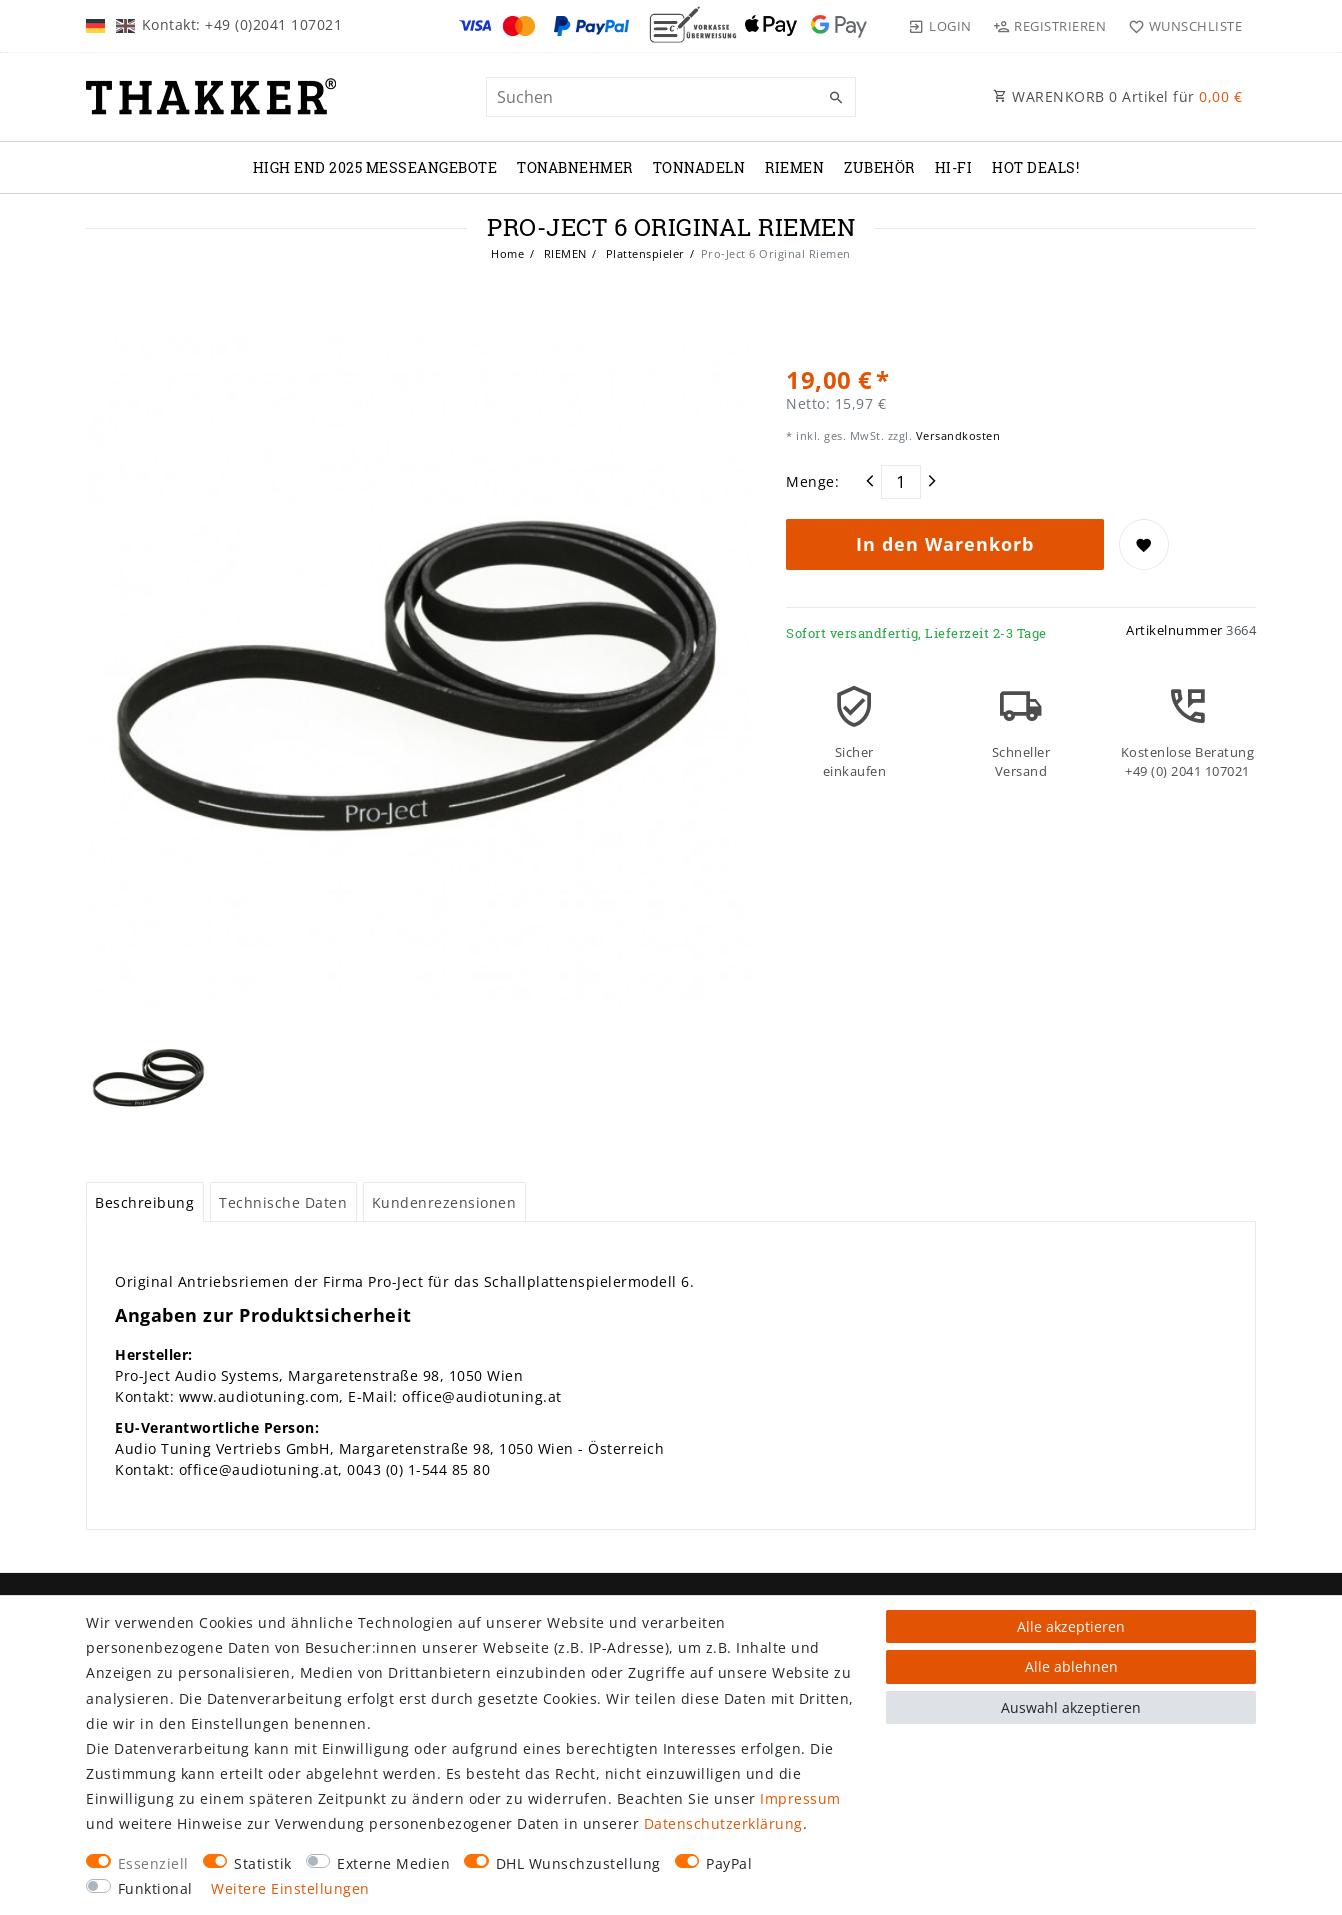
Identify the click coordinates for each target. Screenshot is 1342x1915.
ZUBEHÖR (879, 167)
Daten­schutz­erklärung (723, 1823)
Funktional (155, 1888)
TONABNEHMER (575, 167)
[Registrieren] (1050, 26)
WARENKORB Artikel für (1117, 96)
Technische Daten (283, 1202)
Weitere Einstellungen (290, 1888)
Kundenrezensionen (444, 1202)
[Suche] (836, 98)
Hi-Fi (954, 167)
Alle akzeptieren (1071, 1626)
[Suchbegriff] (671, 97)
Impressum (800, 1798)
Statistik (263, 1863)
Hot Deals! (1035, 167)
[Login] (940, 26)
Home (507, 253)
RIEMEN (794, 167)
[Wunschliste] (1180, 26)
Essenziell (153, 1863)
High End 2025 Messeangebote (375, 167)
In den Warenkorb (945, 544)
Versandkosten (956, 435)
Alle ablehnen (1071, 1666)
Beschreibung (144, 1202)
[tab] (145, 1202)
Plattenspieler (643, 253)
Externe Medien (393, 1863)
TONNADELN (699, 167)
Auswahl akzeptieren (1071, 1707)
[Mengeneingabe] (901, 482)
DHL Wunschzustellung (578, 1863)
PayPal (729, 1863)
